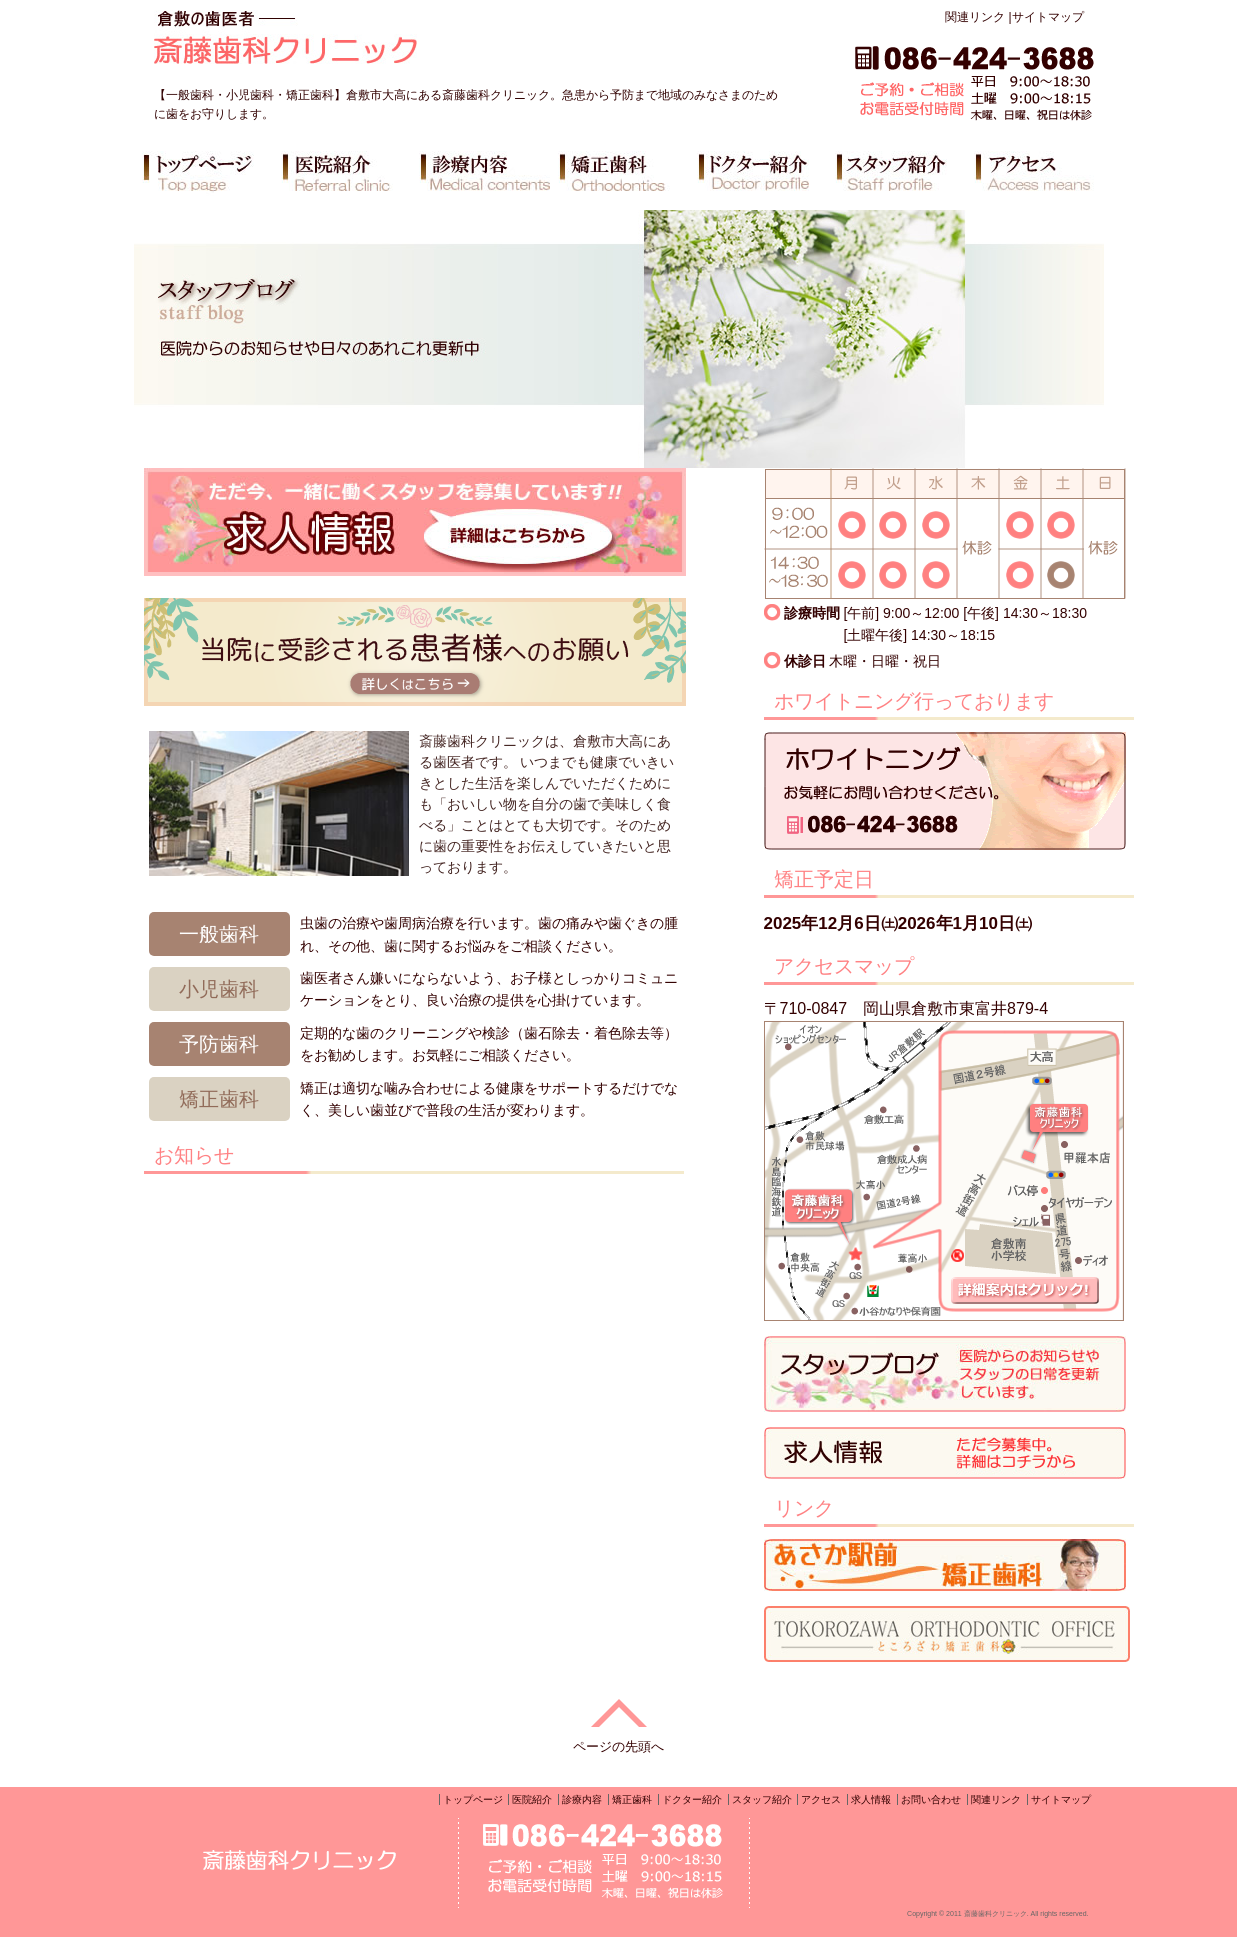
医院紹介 (532, 1799)
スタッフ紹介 (762, 1799)
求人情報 (871, 1799)
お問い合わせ (931, 1799)
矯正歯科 (632, 1799)
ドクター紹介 (692, 1799)
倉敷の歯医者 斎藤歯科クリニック (342, 45)
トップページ (473, 1799)
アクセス (821, 1799)
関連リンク (975, 17)
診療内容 (582, 1799)
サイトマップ (1048, 17)
